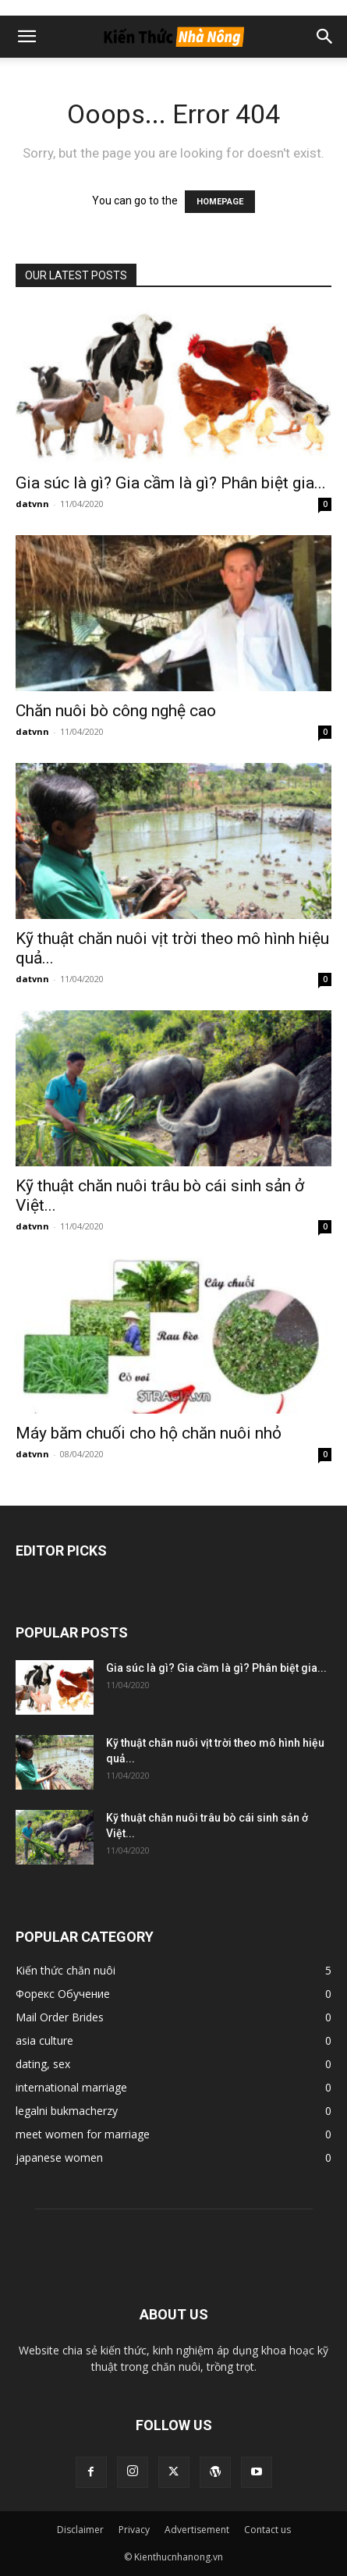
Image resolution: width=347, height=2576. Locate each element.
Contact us (267, 2529)
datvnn (32, 503)
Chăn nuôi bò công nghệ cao (116, 710)
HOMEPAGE (220, 202)
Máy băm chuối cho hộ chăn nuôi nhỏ (148, 1433)
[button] (26, 37)
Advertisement (197, 2529)
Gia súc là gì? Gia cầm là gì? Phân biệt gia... (171, 483)
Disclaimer (80, 2529)
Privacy (134, 2529)
